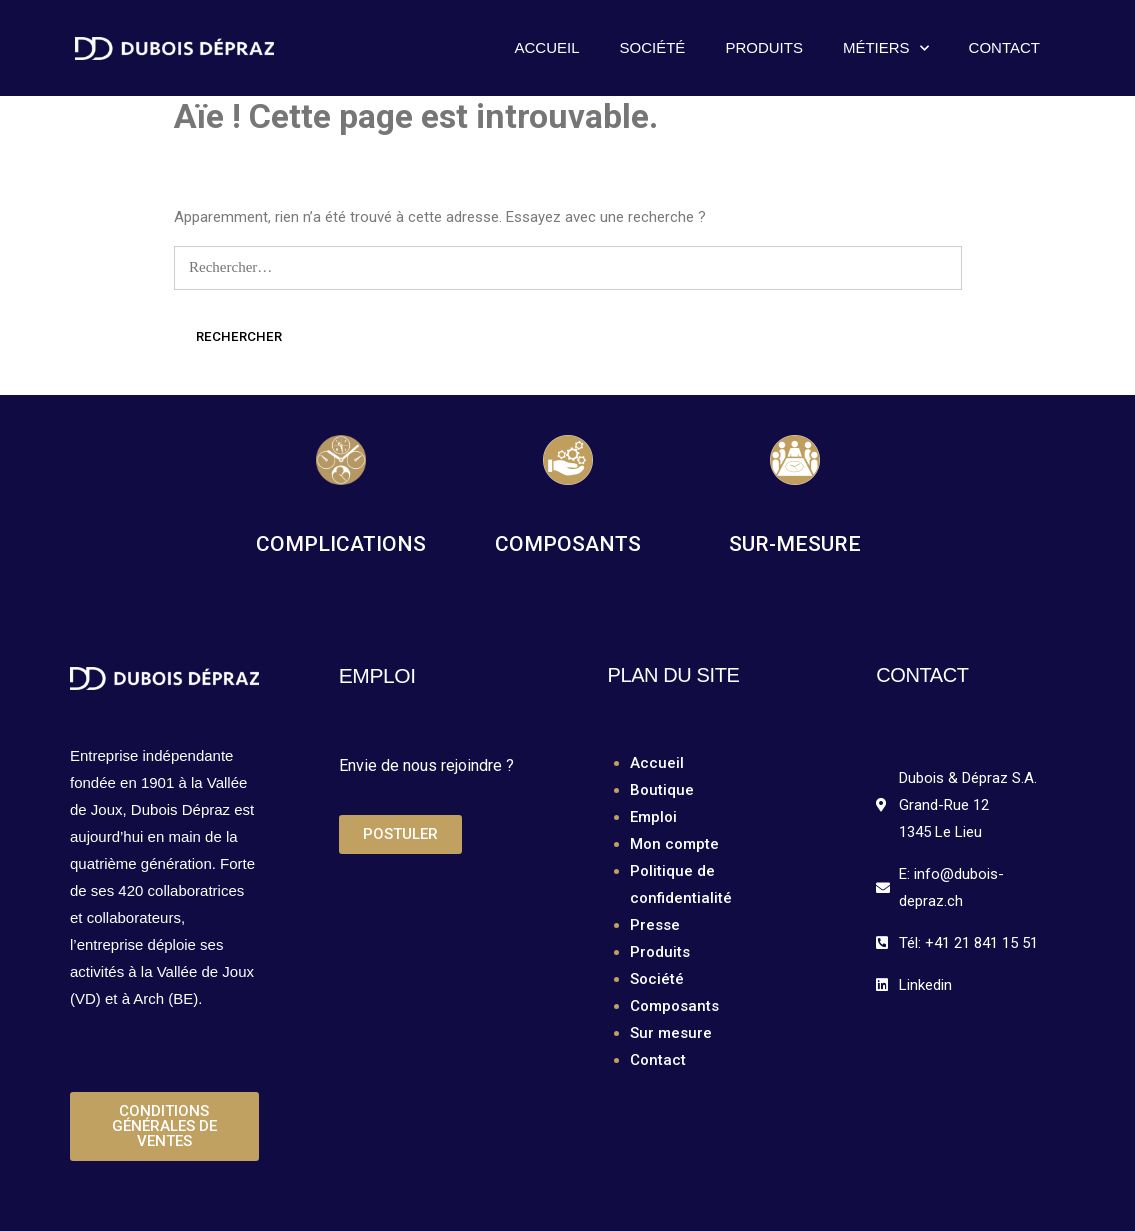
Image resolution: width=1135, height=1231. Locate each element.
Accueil (547, 47)
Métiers (886, 48)
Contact (1004, 47)
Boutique (662, 790)
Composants (674, 1006)
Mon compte (674, 844)
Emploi (653, 817)
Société (653, 47)
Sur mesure (671, 1033)
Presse (655, 925)
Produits (764, 47)
